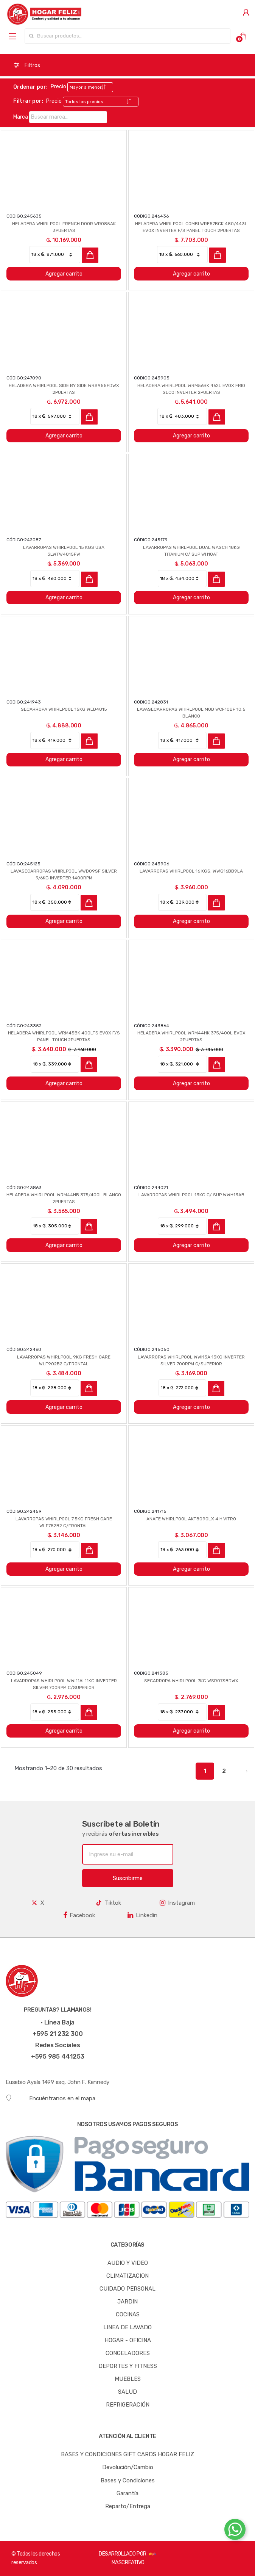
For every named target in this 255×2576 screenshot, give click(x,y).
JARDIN (127, 2301)
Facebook (79, 1915)
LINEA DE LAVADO (127, 2327)
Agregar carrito (63, 274)
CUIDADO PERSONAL (127, 2288)
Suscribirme (128, 1878)
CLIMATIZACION (127, 2275)
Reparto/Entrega (127, 2506)
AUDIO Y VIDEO (127, 2262)
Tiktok (108, 1902)
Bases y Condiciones (128, 2480)
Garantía (127, 2493)
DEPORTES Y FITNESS (127, 2366)
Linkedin (142, 1915)
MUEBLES (128, 2378)
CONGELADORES (128, 2353)
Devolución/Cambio (127, 2467)
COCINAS (128, 2314)
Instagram (177, 1902)
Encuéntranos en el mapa (50, 2098)
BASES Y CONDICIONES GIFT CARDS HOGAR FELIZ (127, 2454)
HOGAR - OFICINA (127, 2340)
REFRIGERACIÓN (127, 2404)
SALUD (127, 2391)
